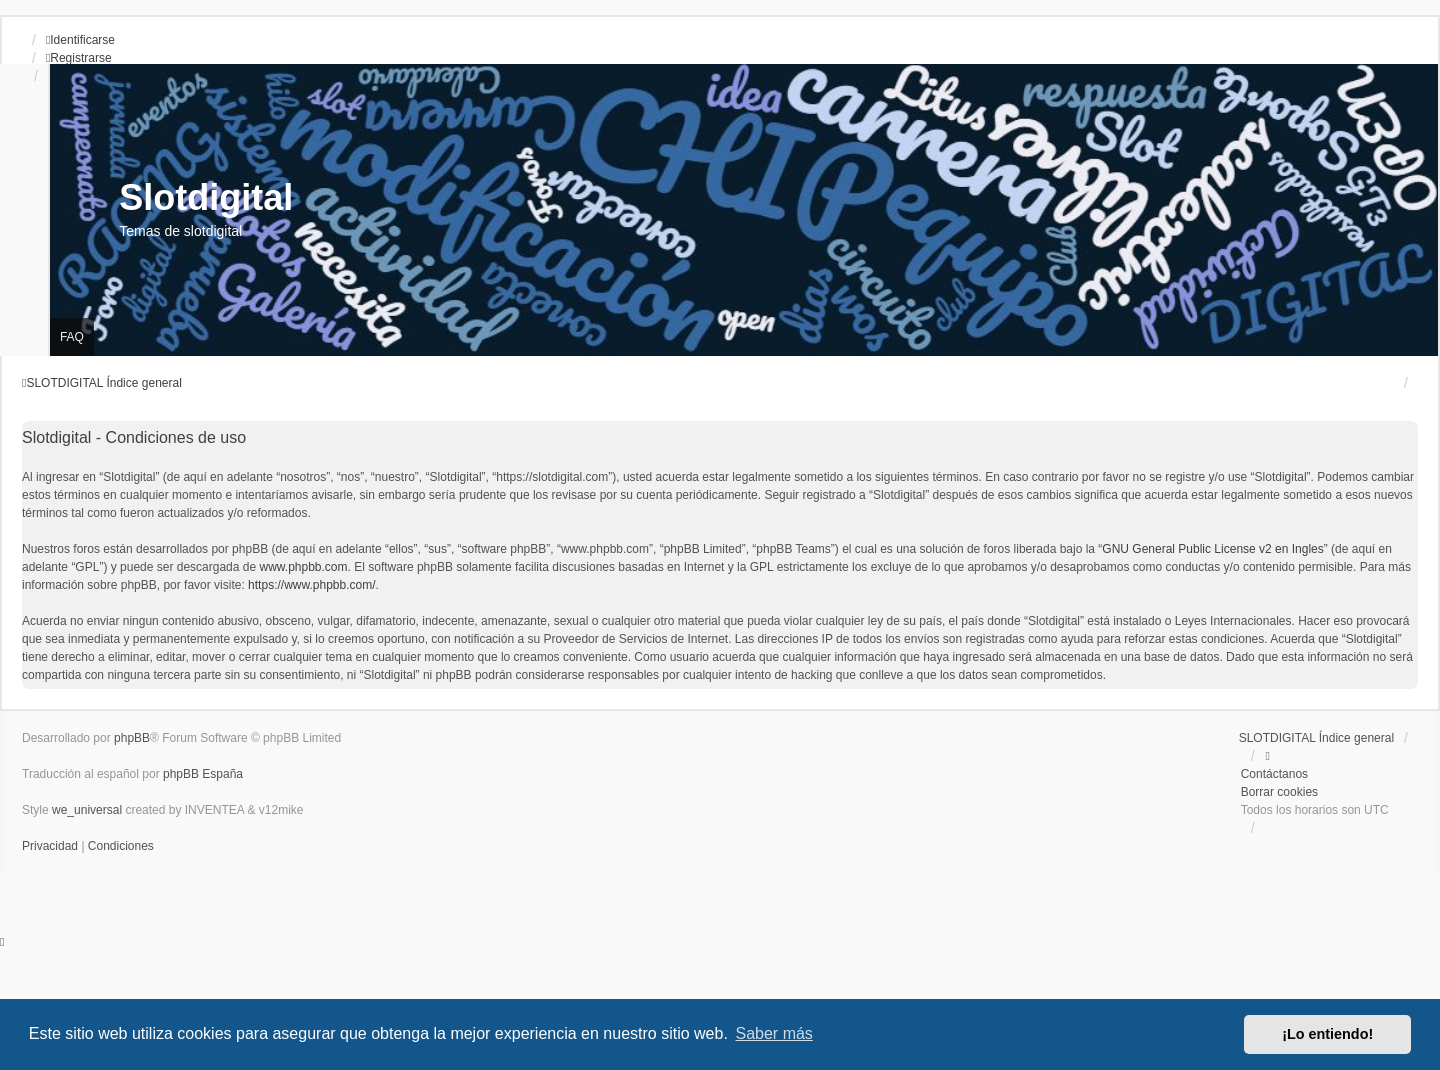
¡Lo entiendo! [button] (1327, 1034)
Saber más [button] (774, 1033)
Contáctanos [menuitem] (1274, 774)
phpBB (132, 738)
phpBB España (203, 774)
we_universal (87, 810)
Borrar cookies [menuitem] (1279, 792)
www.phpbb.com (303, 567)
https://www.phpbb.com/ (311, 585)
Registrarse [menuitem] (79, 58)
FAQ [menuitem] (72, 337)
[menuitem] (51, 846)
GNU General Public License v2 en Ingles (1212, 549)
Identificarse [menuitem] (80, 40)
